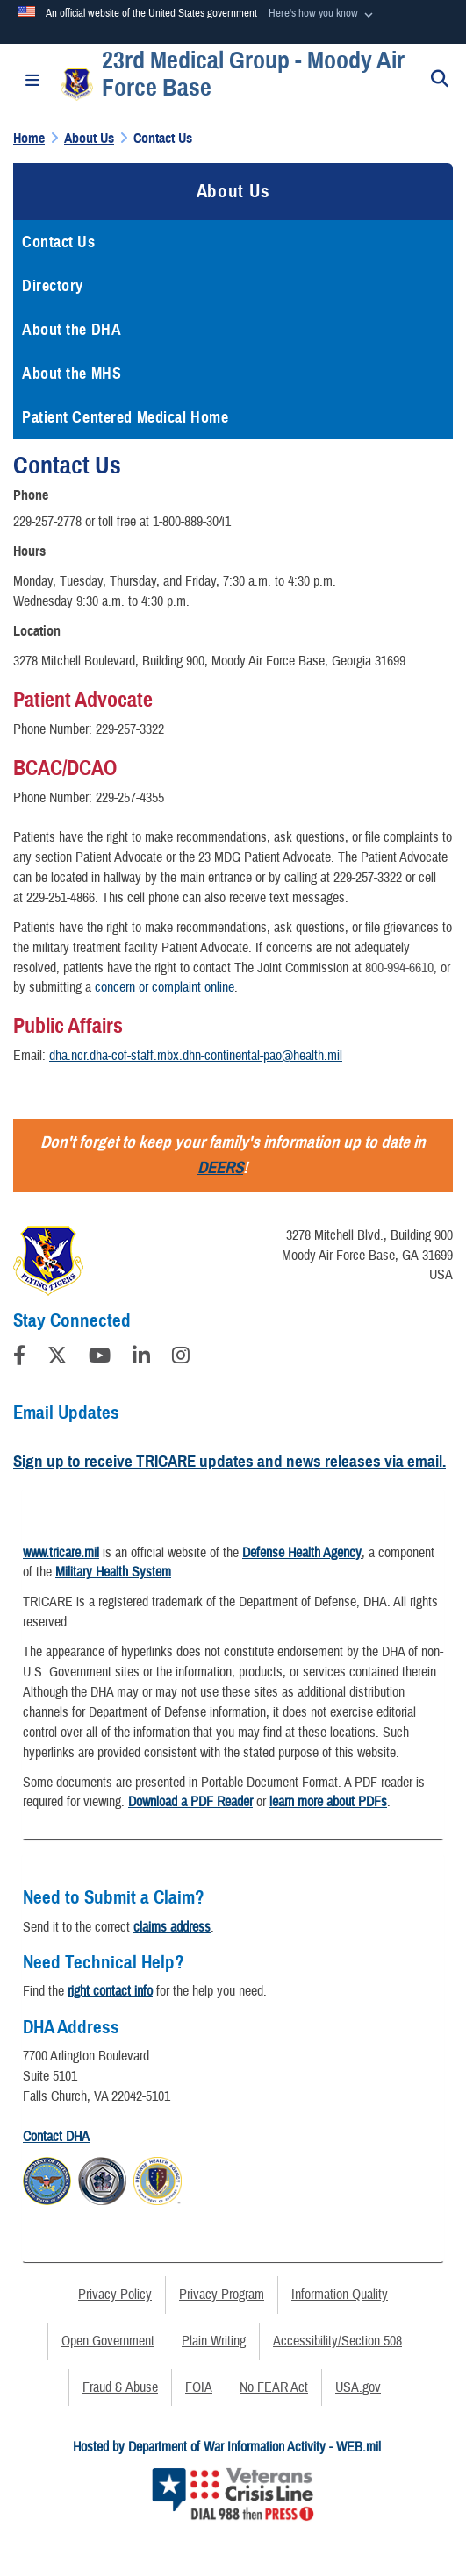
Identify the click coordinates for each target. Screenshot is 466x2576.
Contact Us (59, 242)
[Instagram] (181, 1358)
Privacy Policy (115, 2294)
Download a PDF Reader (190, 1802)
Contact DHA (56, 2136)
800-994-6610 (399, 968)
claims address (172, 1927)
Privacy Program (221, 2294)
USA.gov (358, 2387)
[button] (322, 14)
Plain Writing (214, 2341)
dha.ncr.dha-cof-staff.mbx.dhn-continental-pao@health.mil (195, 1055)
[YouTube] (100, 1358)
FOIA (198, 2387)
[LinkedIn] (141, 1358)
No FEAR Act (274, 2387)
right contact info (110, 1991)
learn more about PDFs (328, 1802)
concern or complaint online (164, 987)
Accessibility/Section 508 (337, 2341)
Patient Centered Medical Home (125, 417)
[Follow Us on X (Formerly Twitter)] (57, 1358)
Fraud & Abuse (120, 2387)
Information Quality (339, 2294)
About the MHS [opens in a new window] (71, 373)
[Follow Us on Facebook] (19, 1358)
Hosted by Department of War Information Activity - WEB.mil (227, 2447)
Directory (52, 285)
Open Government (107, 2341)
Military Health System (113, 1572)
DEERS (220, 1167)
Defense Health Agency (302, 1553)
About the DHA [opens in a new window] (71, 329)
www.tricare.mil (61, 1553)
